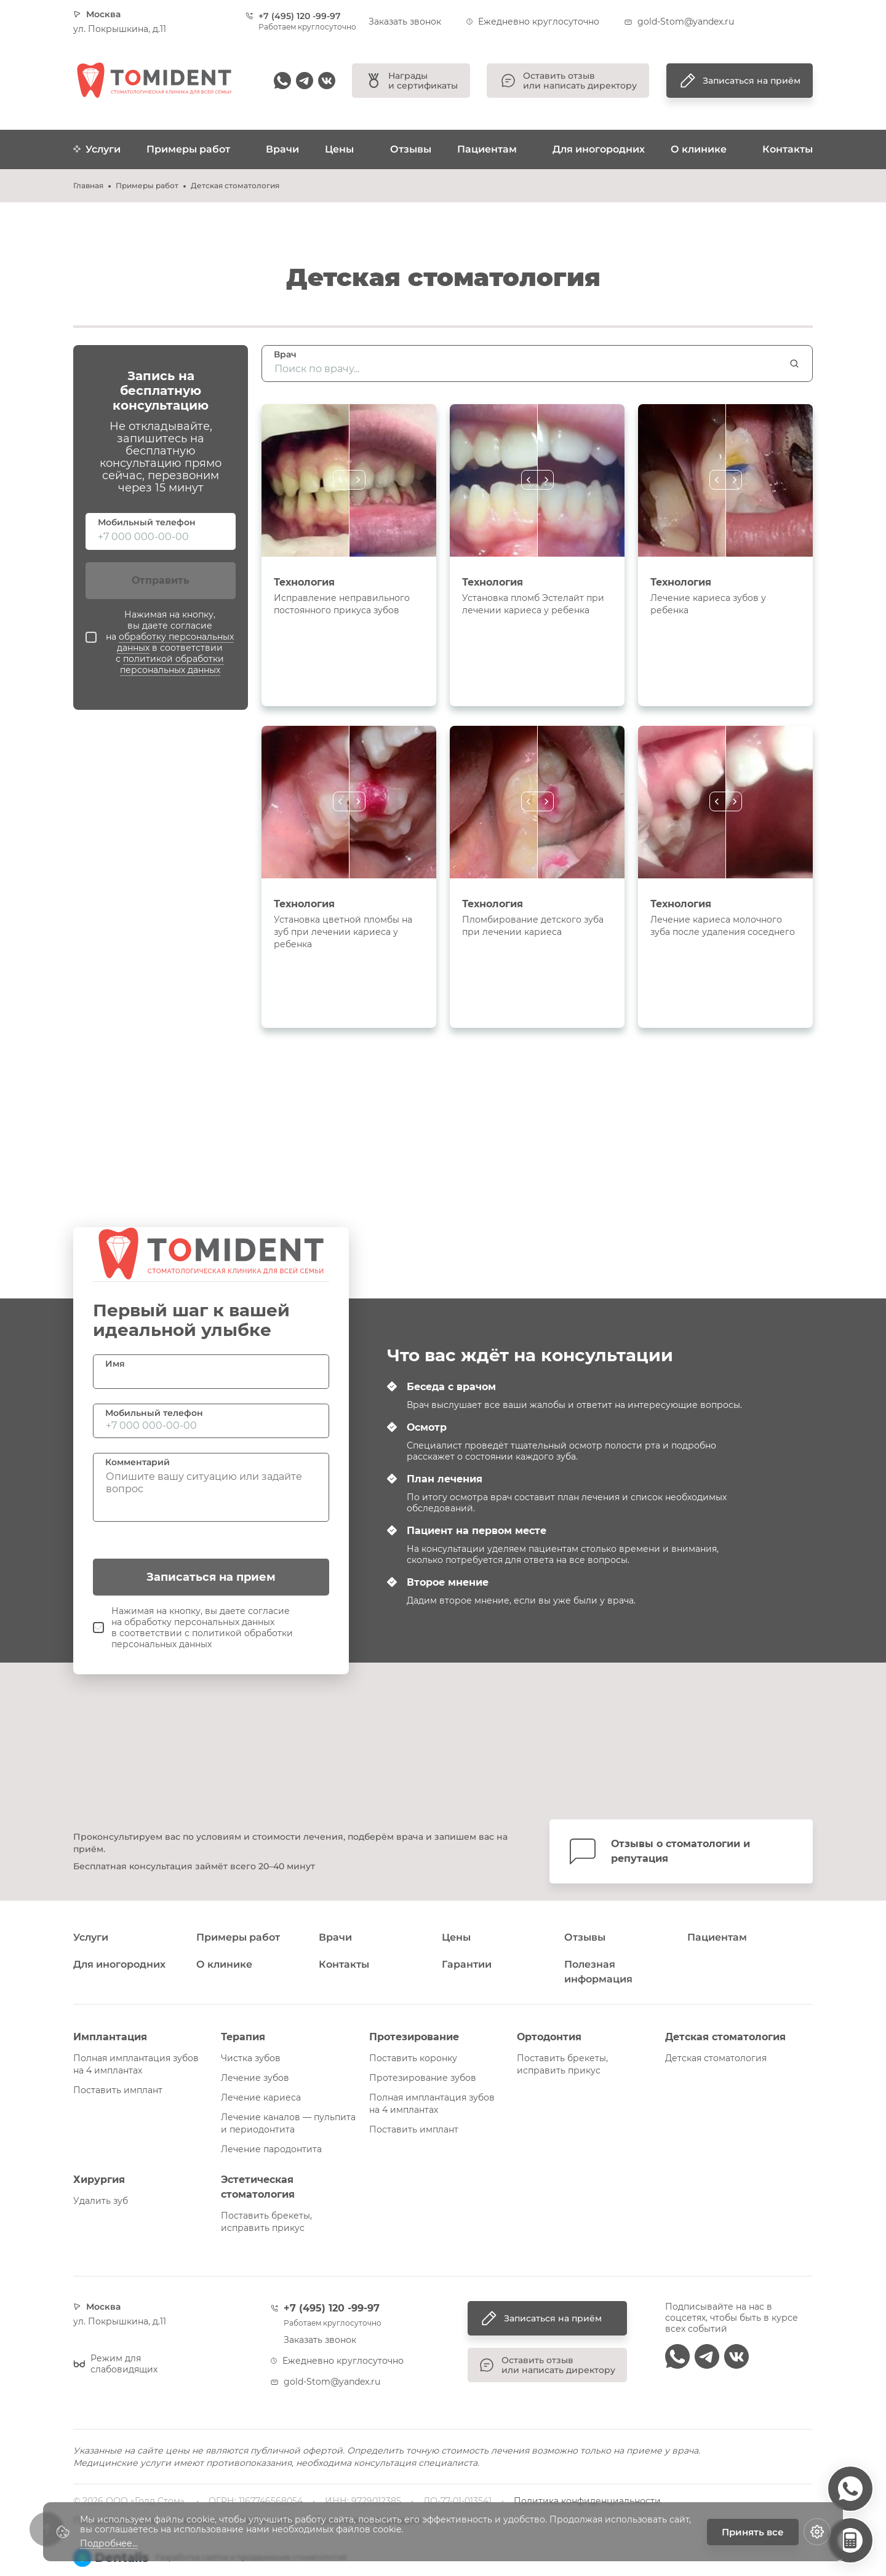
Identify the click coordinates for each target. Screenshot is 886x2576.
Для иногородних (599, 149)
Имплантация (110, 2037)
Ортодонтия (549, 2037)
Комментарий (137, 1462)
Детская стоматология (725, 2037)
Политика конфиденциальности (587, 2500)
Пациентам (487, 149)
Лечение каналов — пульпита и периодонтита (288, 2123)
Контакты (787, 149)
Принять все (753, 2532)
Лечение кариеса (261, 2097)
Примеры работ (188, 149)
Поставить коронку (413, 2058)
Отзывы (410, 149)
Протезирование (414, 2037)
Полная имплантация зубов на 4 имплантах (136, 2064)
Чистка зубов (251, 2058)
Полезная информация (598, 1971)
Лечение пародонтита (271, 2149)
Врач (285, 354)
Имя (115, 1364)
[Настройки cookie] (817, 2531)
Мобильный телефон (147, 522)
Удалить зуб (100, 2200)
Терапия (243, 2037)
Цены (339, 149)
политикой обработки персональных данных (172, 664)
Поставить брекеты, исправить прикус (562, 2064)
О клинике (699, 149)
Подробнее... (109, 2543)
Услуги (97, 149)
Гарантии (467, 1964)
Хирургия (99, 2179)
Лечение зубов (255, 2077)
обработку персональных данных (175, 642)
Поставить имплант (117, 2090)
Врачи (282, 149)
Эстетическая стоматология (258, 2187)
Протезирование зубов (422, 2077)
